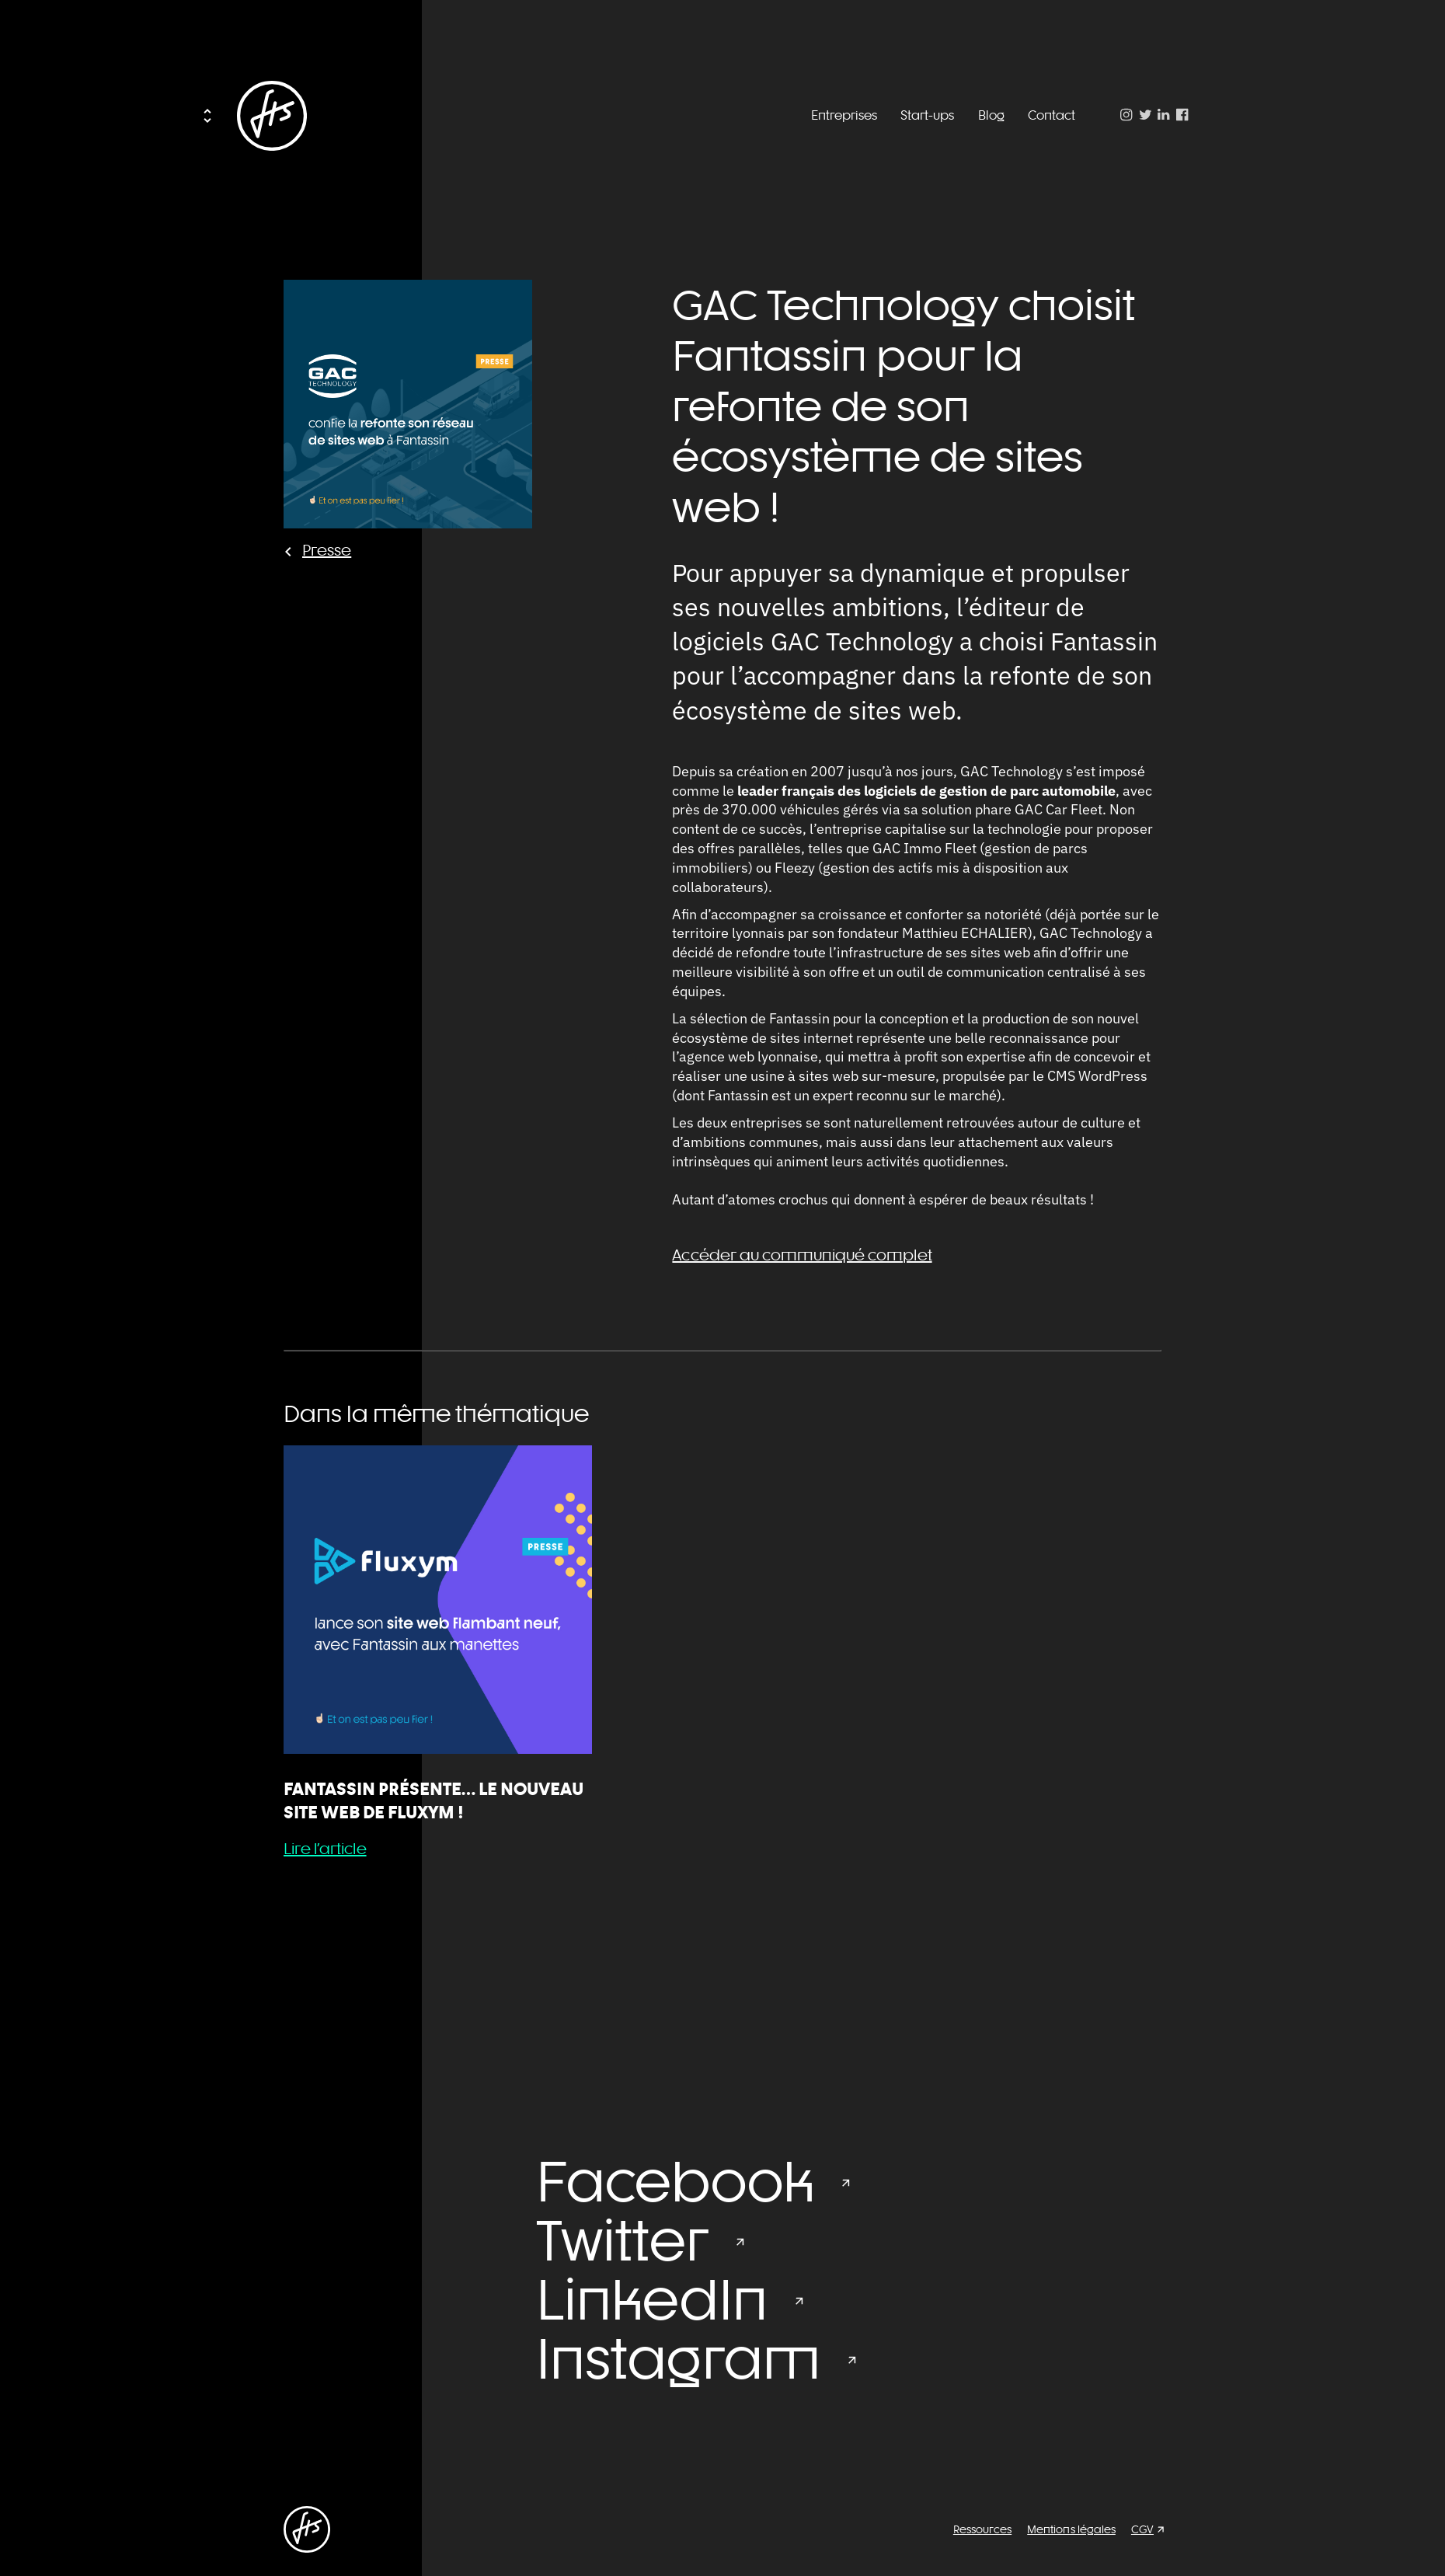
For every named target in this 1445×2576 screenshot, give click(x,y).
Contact (1051, 115)
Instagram (678, 2358)
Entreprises (844, 115)
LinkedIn (652, 2299)
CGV (1142, 2529)
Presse (326, 550)
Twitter (622, 2240)
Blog (991, 115)
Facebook (675, 2181)
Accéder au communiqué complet (801, 1255)
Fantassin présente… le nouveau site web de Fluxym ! (433, 1800)
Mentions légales (1071, 2529)
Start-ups (927, 115)
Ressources (982, 2529)
